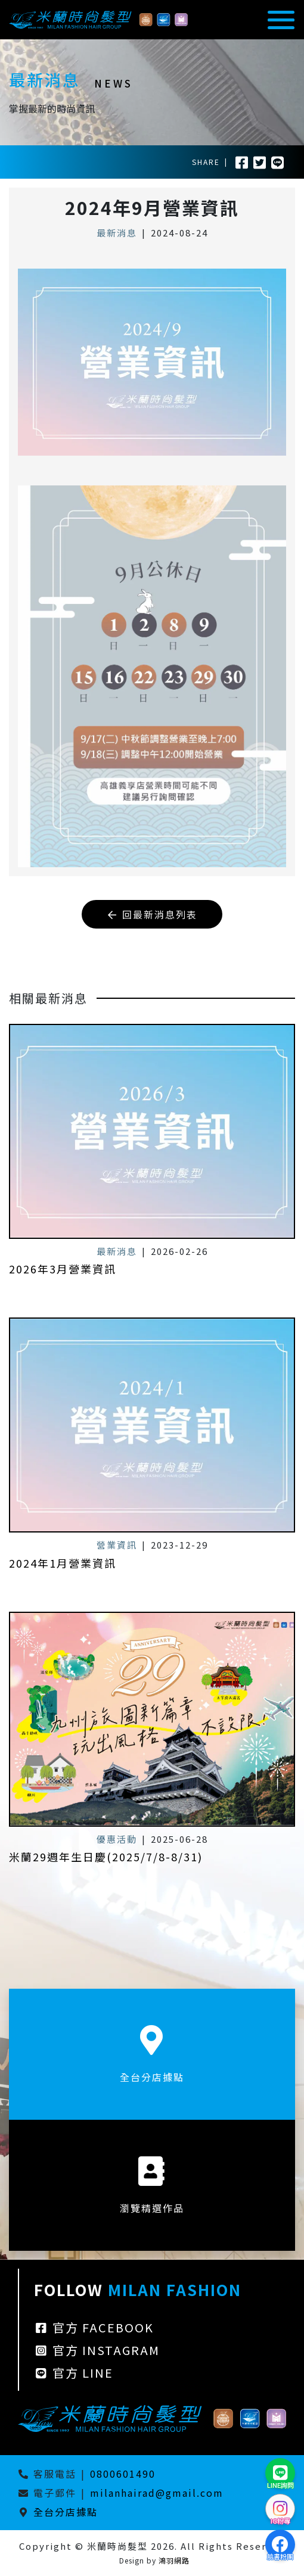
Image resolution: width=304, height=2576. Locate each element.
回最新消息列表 (152, 914)
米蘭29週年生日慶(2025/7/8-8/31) (106, 1845)
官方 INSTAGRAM (97, 2362)
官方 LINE (73, 2384)
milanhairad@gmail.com (157, 2492)
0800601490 (123, 2473)
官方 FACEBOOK (94, 2339)
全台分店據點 (65, 2512)
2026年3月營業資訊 (62, 1257)
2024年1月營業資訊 (62, 1551)
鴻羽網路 (174, 2560)
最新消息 (117, 232)
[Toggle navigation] (277, 20)
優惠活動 (117, 1827)
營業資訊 (117, 1533)
